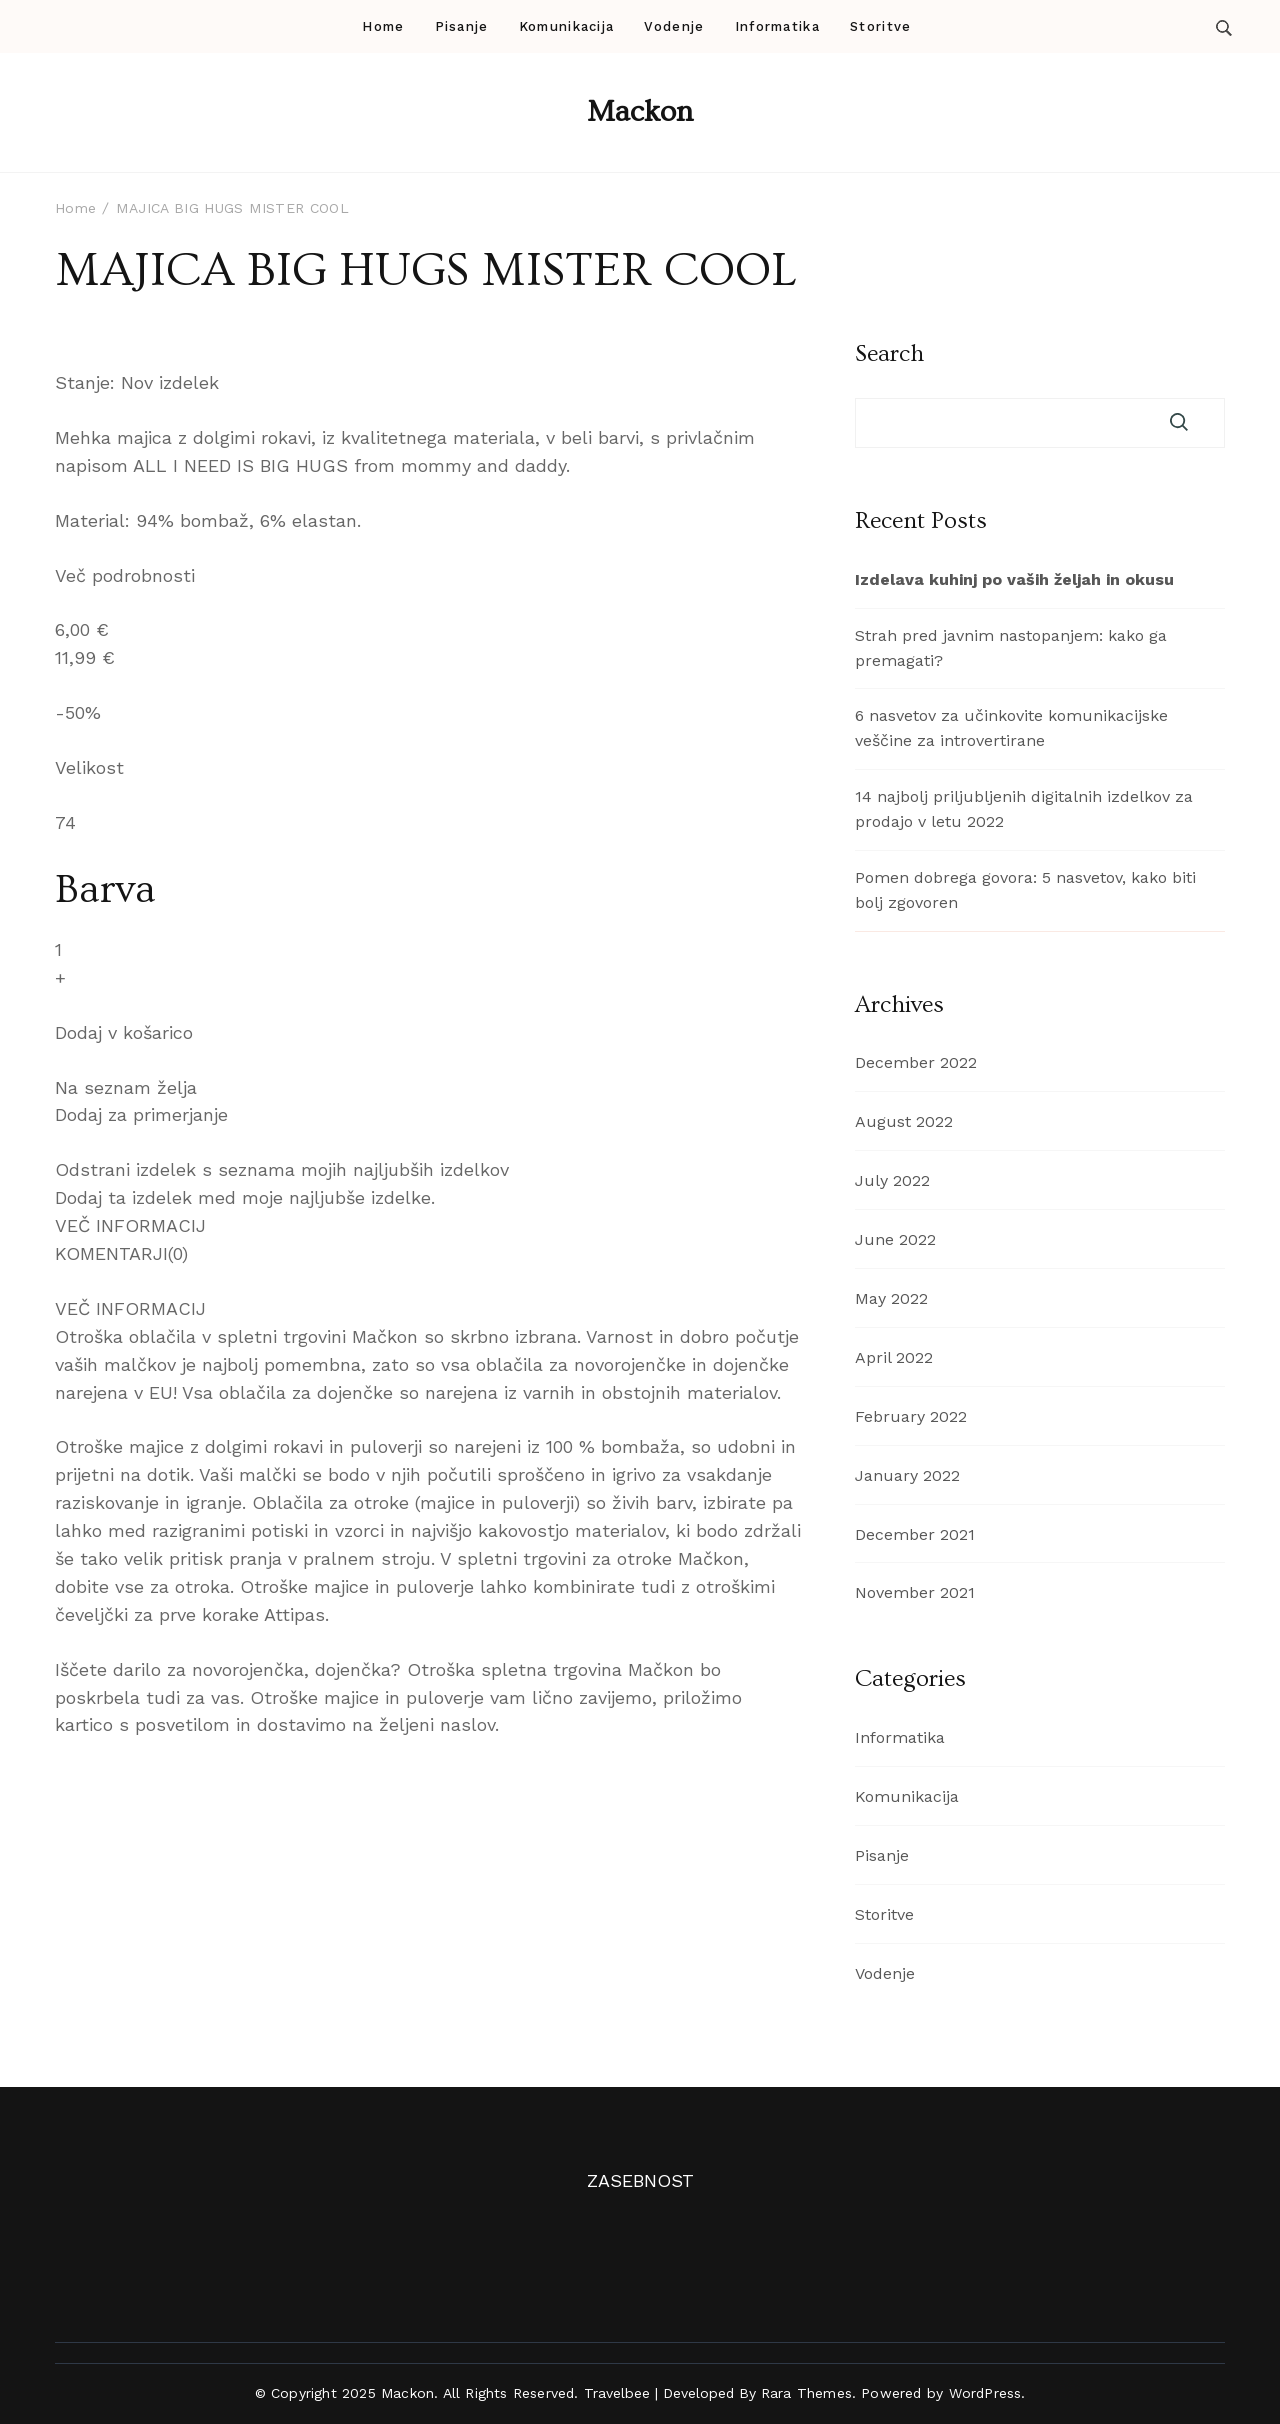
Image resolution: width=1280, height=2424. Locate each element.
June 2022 (895, 1239)
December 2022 (916, 1062)
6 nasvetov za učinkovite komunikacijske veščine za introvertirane (1011, 728)
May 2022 (891, 1298)
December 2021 (915, 1534)
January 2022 (907, 1475)
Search (889, 354)
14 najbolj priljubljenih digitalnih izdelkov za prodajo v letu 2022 (1024, 809)
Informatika (777, 26)
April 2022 (894, 1357)
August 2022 (904, 1121)
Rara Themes (806, 2393)
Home (383, 26)
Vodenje (674, 26)
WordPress (985, 2393)
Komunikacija (567, 26)
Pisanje (462, 26)
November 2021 (915, 1592)
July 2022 (892, 1180)
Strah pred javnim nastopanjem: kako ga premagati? (1011, 648)
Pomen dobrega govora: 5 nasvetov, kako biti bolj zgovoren (1025, 890)
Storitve (880, 26)
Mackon (640, 112)
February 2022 (911, 1416)
